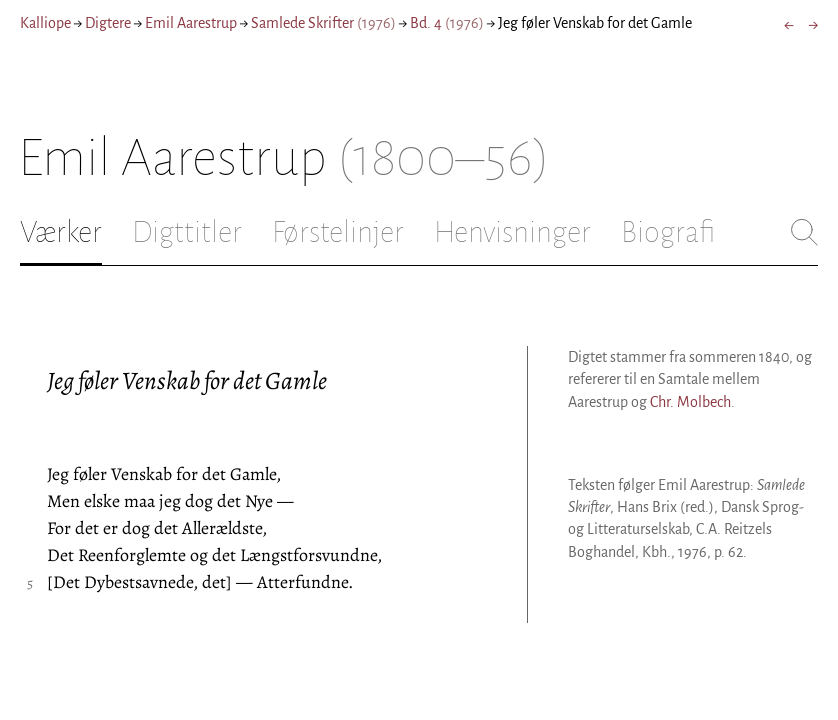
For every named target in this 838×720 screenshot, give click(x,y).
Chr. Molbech (690, 402)
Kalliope (45, 23)
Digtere (108, 23)
